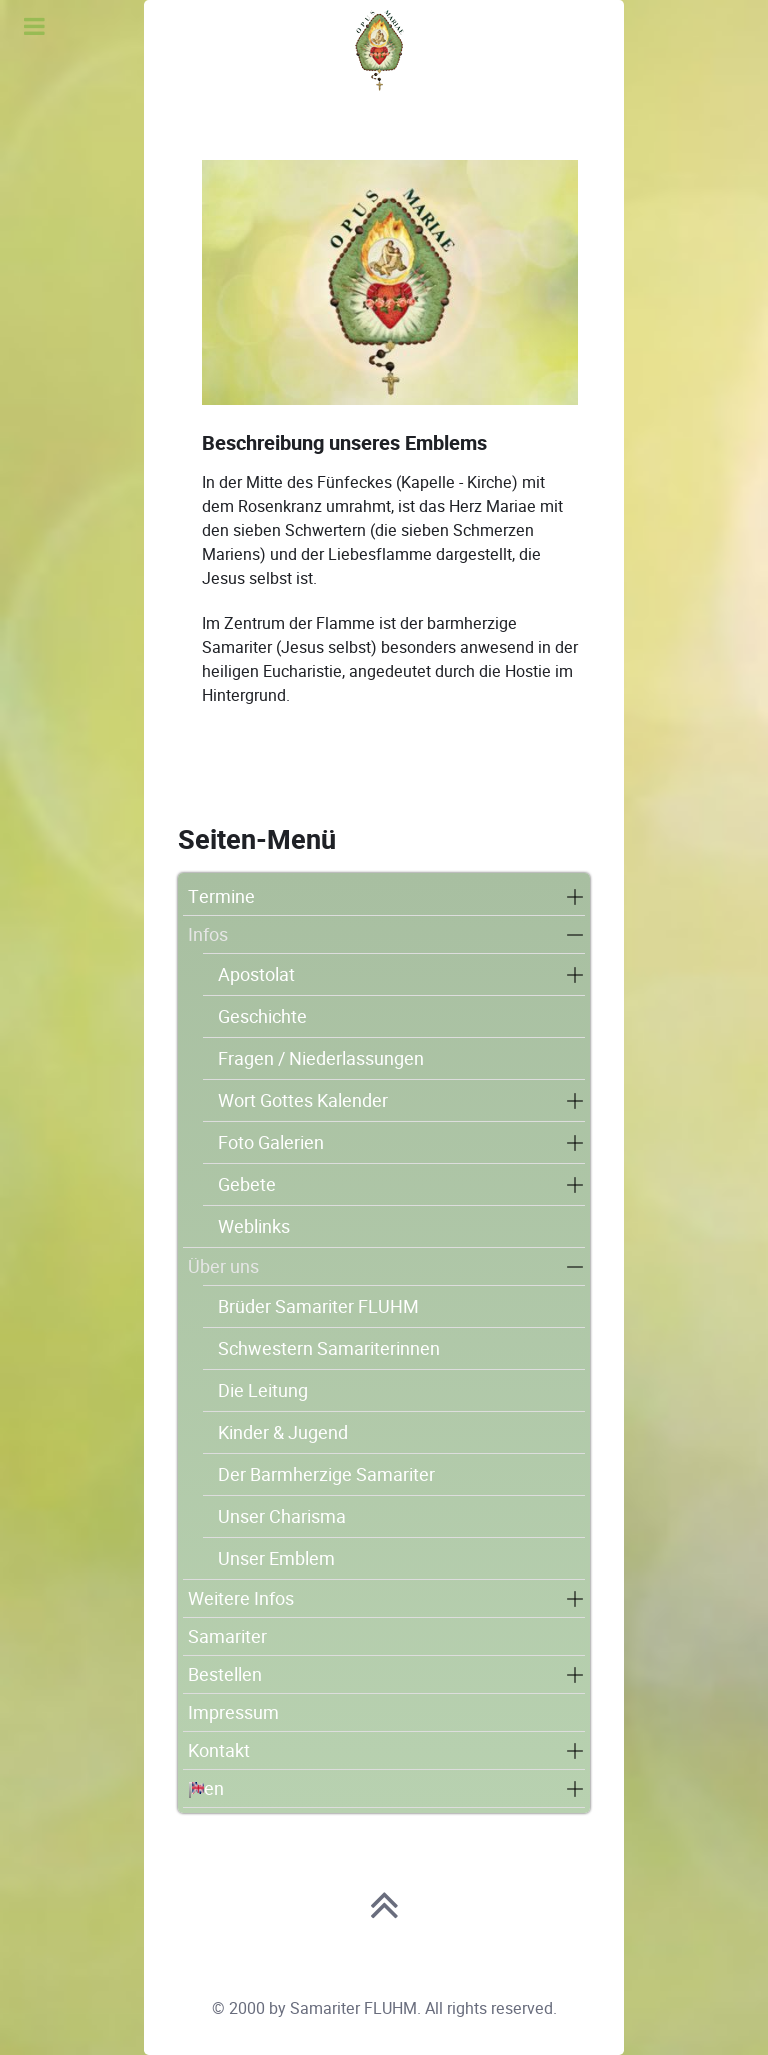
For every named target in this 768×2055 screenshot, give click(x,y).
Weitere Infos (241, 1598)
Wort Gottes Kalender (303, 1100)
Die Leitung (263, 1390)
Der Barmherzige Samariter (326, 1474)
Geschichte (262, 1016)
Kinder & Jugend (283, 1432)
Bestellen (225, 1674)
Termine (221, 896)
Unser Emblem (276, 1558)
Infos (208, 934)
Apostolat (256, 974)
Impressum (233, 1712)
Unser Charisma (282, 1516)
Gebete (247, 1184)
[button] (575, 896)
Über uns (223, 1266)
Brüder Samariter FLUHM (318, 1306)
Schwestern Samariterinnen (329, 1348)
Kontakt (219, 1750)
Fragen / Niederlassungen (321, 1058)
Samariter (227, 1636)
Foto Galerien (271, 1142)
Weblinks (254, 1226)
